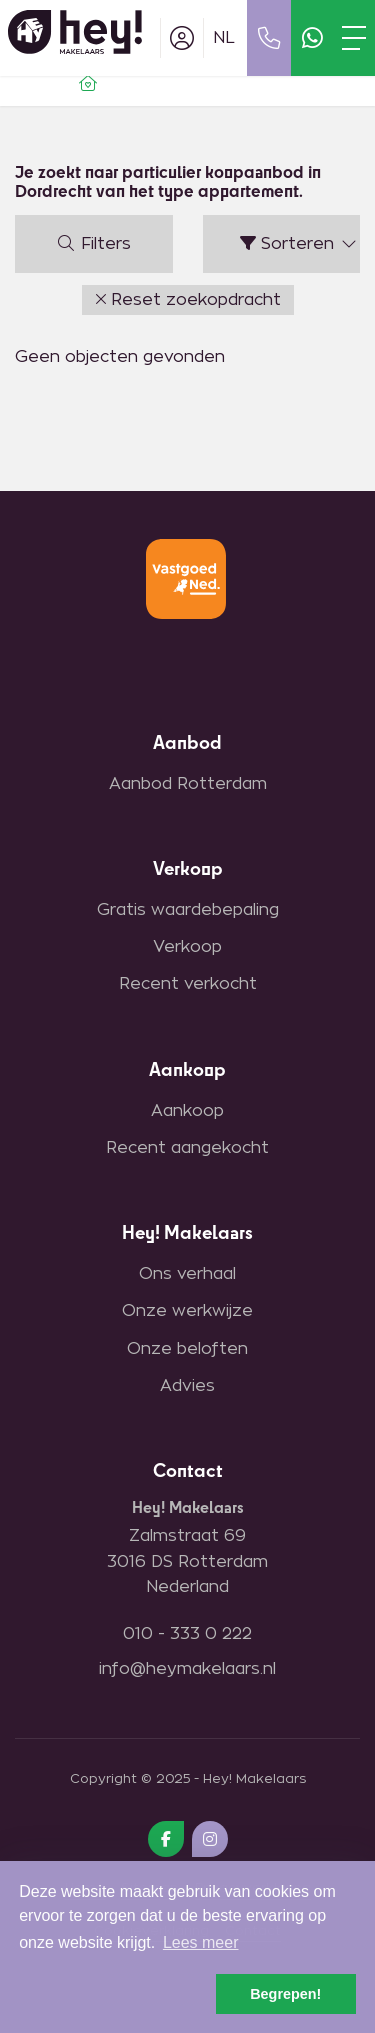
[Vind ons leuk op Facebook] (166, 1839)
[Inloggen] (182, 38)
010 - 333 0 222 (187, 1634)
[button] (188, 300)
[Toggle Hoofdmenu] (354, 38)
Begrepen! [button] (285, 1994)
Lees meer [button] (201, 1942)
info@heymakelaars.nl (187, 1669)
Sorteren (299, 243)
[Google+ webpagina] (210, 1839)
